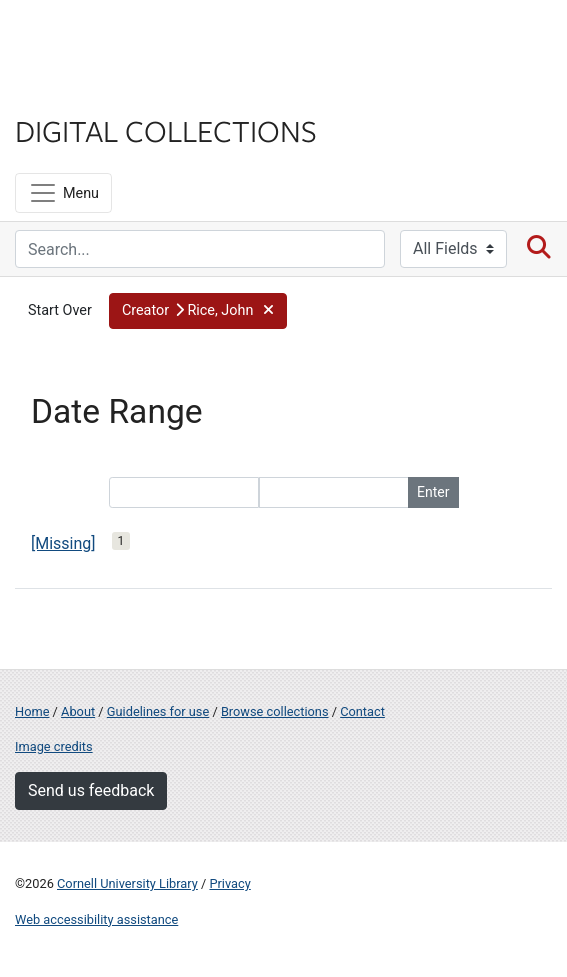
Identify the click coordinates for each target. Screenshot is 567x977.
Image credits (54, 746)
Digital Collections (166, 130)
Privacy (229, 883)
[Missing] (63, 543)
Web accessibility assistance (96, 919)
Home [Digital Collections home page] (32, 711)
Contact (362, 711)
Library (75, 91)
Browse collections (275, 711)
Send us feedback (91, 790)
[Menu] (63, 193)
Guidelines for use (158, 711)
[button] (198, 311)
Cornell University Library (127, 883)
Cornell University (115, 38)
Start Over (60, 310)
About (78, 711)
